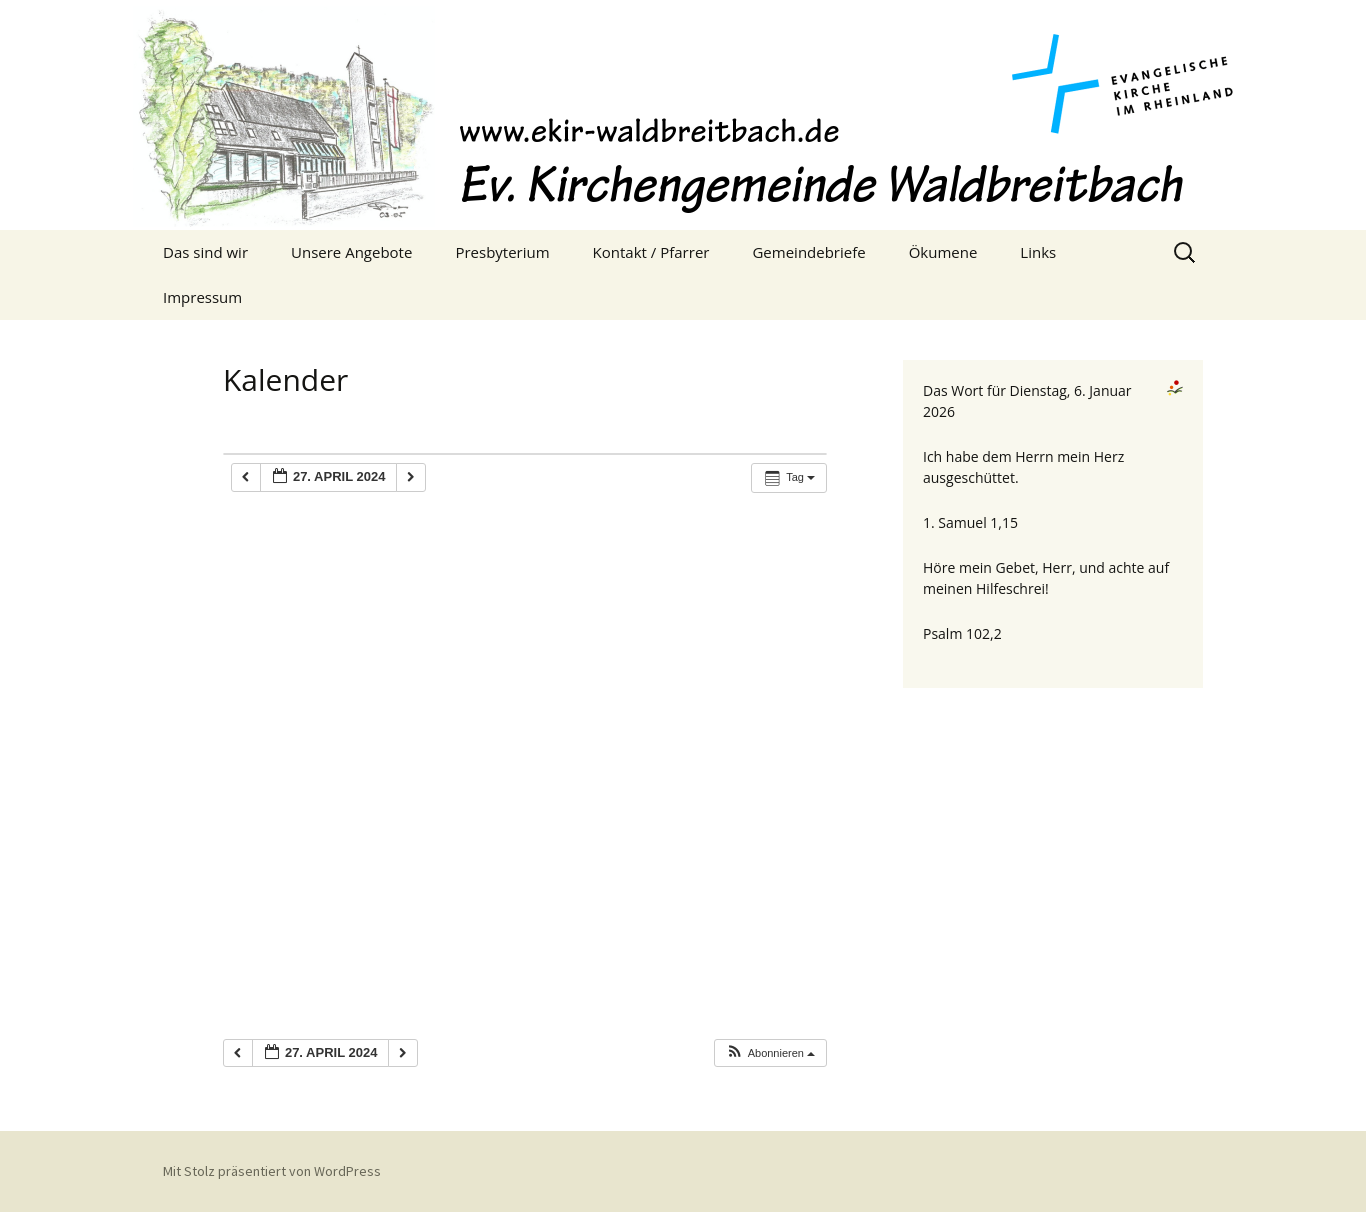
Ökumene (943, 252)
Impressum (202, 297)
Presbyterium (502, 252)
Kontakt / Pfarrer (651, 252)
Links (1038, 252)
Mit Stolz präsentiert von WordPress (272, 1171)
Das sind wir (205, 252)
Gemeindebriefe (808, 252)
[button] (770, 1053)
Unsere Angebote (351, 252)
